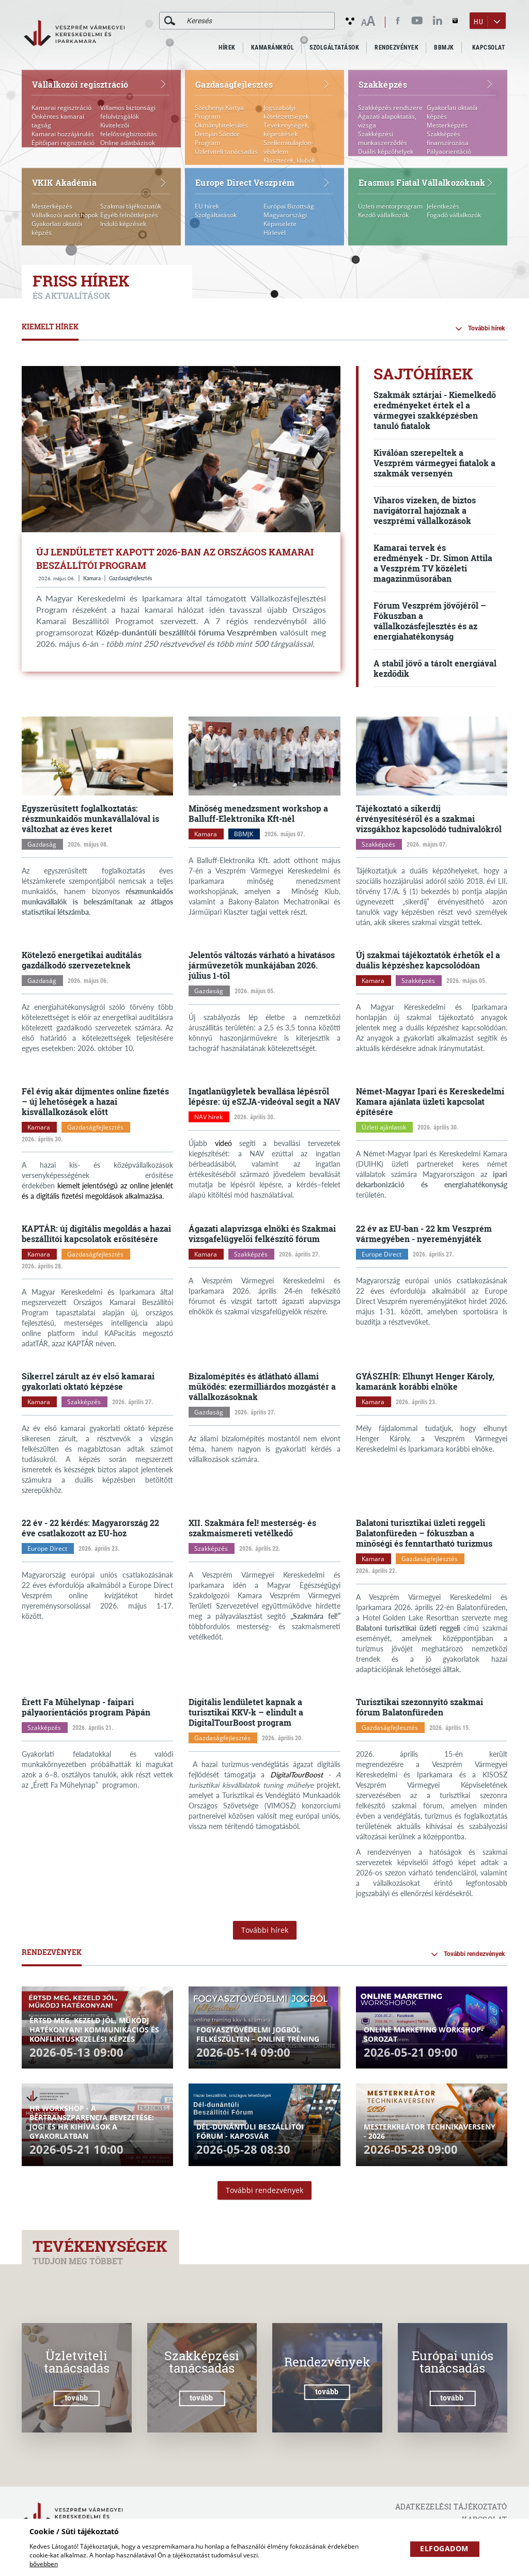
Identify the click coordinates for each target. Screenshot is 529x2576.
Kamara (92, 578)
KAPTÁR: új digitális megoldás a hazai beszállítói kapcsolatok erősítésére (96, 1233)
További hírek (486, 328)
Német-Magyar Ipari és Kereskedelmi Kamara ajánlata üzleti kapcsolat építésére (430, 1101)
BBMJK (444, 47)
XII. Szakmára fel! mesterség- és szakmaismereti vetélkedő (252, 1527)
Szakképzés (378, 844)
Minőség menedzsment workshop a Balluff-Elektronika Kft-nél (258, 813)
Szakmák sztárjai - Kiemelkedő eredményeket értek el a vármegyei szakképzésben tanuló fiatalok (435, 410)
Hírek (227, 47)
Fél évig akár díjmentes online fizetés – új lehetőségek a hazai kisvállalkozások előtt (95, 1101)
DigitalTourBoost (296, 1774)
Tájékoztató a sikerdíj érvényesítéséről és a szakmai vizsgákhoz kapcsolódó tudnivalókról (429, 818)
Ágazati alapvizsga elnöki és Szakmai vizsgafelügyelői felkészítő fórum (262, 1233)
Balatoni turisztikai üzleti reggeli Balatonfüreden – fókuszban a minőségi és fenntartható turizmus (424, 1533)
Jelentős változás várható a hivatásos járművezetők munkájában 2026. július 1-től (262, 965)
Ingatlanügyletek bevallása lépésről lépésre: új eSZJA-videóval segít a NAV (264, 1096)
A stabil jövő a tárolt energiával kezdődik (435, 668)
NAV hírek (208, 1116)
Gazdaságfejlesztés (130, 578)
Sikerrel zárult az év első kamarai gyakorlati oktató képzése (88, 1381)
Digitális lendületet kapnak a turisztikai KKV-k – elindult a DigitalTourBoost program (246, 1712)
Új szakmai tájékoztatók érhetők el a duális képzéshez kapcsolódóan (428, 960)
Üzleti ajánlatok (384, 1127)
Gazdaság (41, 844)
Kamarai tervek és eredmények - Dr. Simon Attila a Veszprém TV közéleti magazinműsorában (433, 563)
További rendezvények (474, 1954)
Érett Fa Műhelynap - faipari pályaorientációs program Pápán (86, 1707)
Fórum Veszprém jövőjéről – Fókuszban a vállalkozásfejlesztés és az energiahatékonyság (430, 621)
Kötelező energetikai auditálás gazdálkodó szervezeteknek (82, 960)
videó (223, 1143)
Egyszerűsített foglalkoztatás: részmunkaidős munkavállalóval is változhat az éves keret (90, 818)
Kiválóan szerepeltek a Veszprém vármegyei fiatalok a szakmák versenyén (434, 463)
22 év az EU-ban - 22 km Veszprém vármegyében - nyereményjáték (424, 1233)
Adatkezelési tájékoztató (451, 2506)
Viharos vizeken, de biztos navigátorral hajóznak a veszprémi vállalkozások (425, 510)
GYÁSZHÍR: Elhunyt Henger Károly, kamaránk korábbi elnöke (425, 1381)
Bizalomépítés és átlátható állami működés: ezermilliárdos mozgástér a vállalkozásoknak (262, 1386)
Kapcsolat (489, 47)
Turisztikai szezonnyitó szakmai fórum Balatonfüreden (419, 1707)
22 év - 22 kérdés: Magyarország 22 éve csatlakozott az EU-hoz (90, 1527)
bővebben (43, 2563)
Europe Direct (381, 1254)
